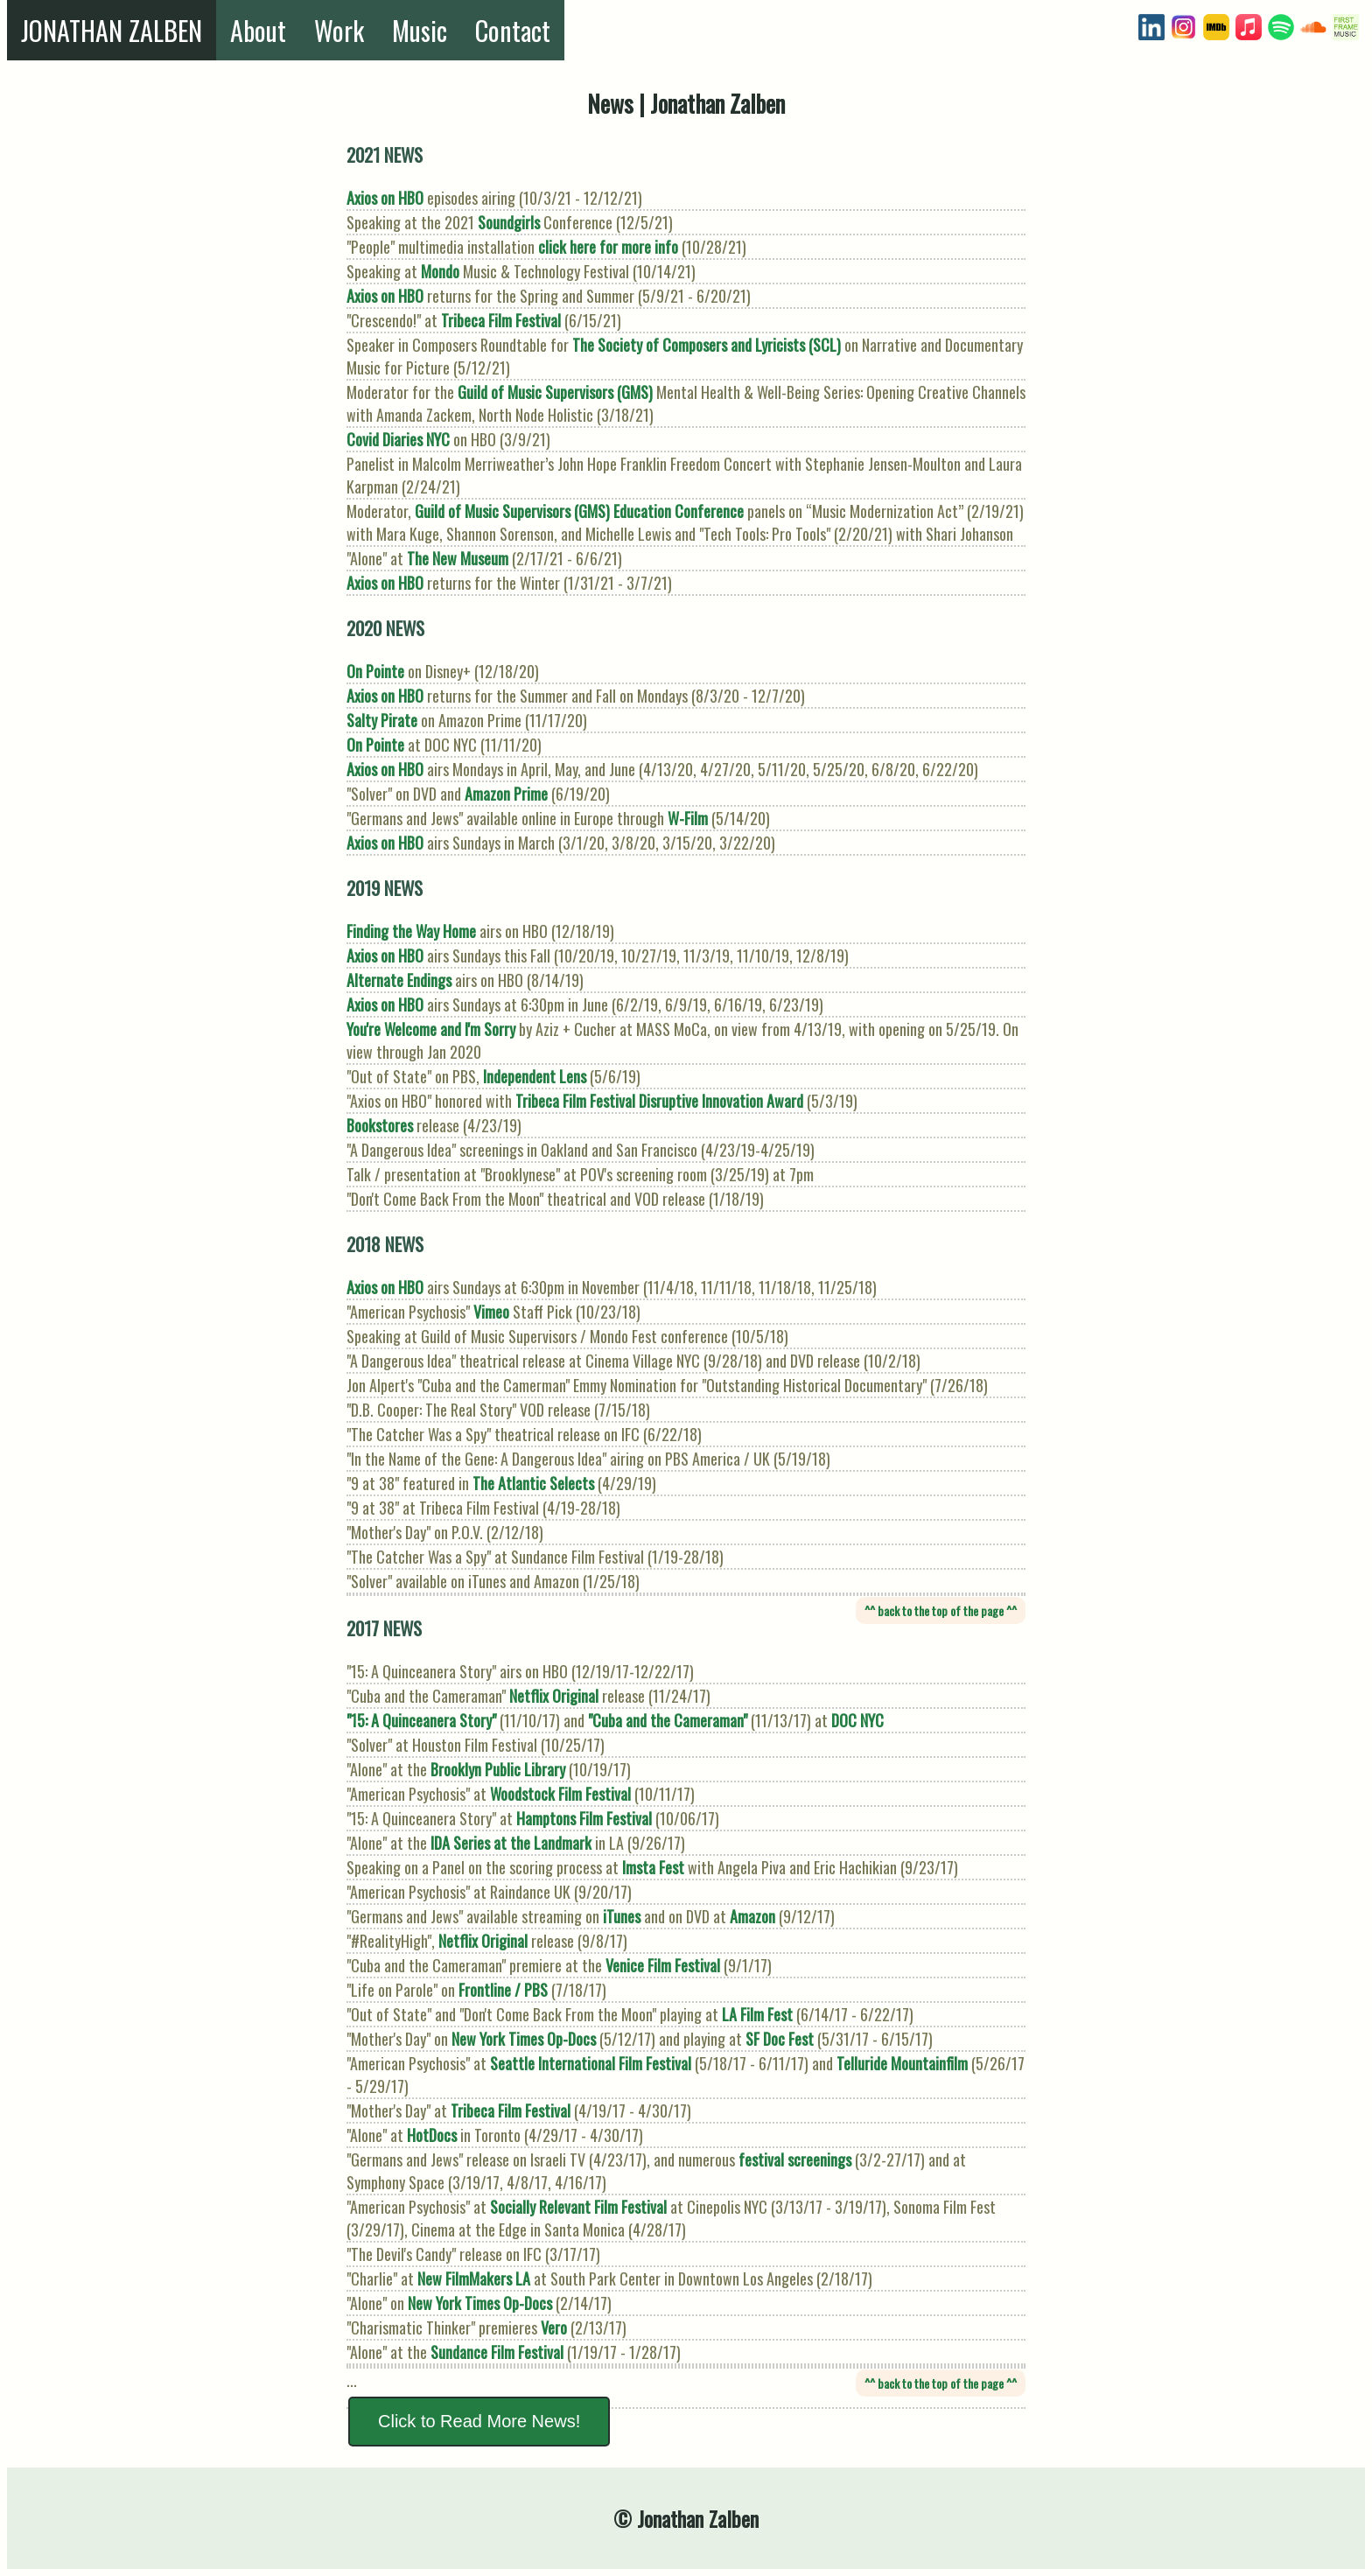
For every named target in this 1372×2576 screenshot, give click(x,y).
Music (419, 30)
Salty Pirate (381, 720)
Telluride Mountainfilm (902, 2063)
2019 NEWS (384, 887)
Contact (512, 30)
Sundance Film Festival (497, 2352)
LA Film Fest (757, 2014)
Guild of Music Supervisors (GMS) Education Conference (579, 511)
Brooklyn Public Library (497, 1769)
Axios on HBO (385, 197)
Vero (554, 2327)
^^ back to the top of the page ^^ (940, 1610)
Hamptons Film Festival (584, 1818)
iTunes (621, 1916)
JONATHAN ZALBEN (111, 30)
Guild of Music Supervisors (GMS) (555, 392)
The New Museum (457, 558)
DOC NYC (857, 1720)
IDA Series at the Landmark (511, 1842)
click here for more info (608, 246)
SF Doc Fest (780, 2038)
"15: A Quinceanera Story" (421, 1720)
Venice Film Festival (663, 1965)
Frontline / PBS (503, 1989)
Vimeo (491, 1311)
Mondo (440, 271)
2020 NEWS (385, 627)
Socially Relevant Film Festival (578, 2206)
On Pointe (375, 671)
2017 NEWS (384, 1628)
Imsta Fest (653, 1867)
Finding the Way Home (411, 931)
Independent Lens (534, 1076)
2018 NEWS (385, 1243)
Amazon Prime (506, 793)
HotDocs (432, 2135)
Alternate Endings (399, 980)
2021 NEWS (384, 154)
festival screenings (794, 2159)
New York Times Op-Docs (524, 2038)
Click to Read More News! (479, 2421)
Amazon (752, 1916)
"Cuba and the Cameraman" (667, 1720)
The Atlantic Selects (533, 1483)
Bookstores (379, 1125)
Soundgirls (509, 222)
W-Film (688, 818)
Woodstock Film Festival (560, 1793)
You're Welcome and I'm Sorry (430, 1029)
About (258, 30)
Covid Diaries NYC (398, 439)
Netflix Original (553, 1695)
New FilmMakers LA (473, 2278)
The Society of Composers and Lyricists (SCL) (706, 344)
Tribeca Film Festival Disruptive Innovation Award (659, 1100)
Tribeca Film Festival (501, 320)
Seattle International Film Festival (590, 2063)
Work (339, 30)
